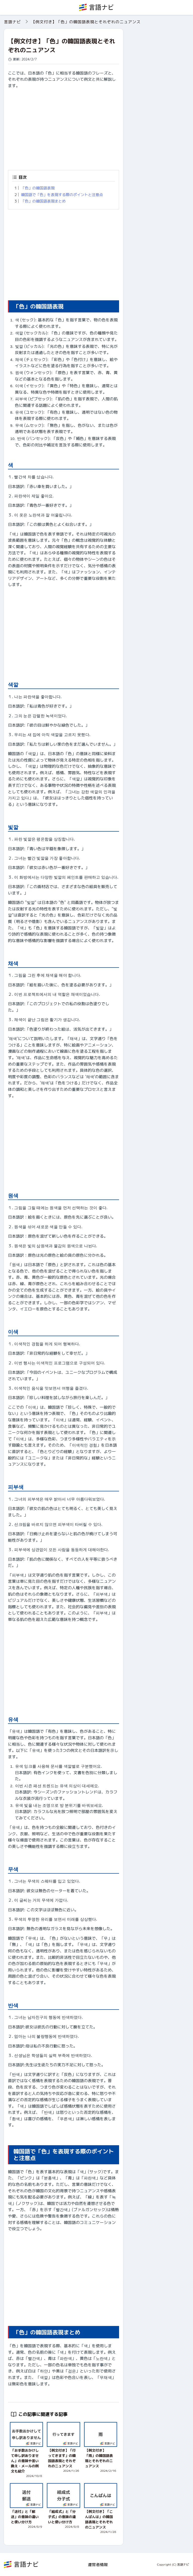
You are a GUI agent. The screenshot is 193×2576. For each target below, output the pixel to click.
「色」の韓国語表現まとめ (43, 201)
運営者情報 (98, 2564)
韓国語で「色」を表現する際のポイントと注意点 (62, 194)
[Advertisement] (63, 127)
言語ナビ (12, 22)
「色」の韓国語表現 (38, 188)
